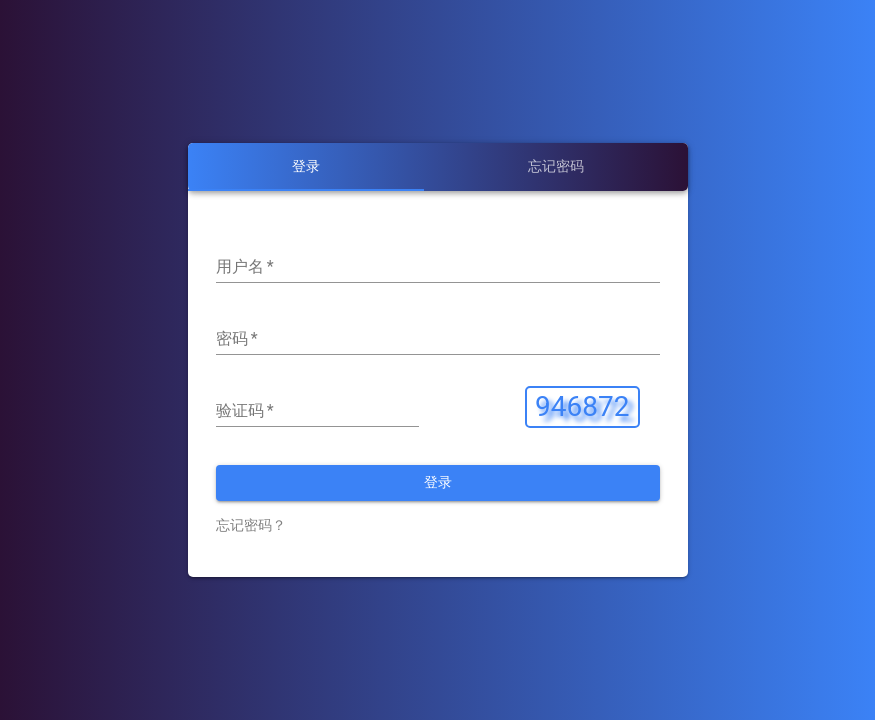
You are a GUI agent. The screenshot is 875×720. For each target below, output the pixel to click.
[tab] (306, 167)
